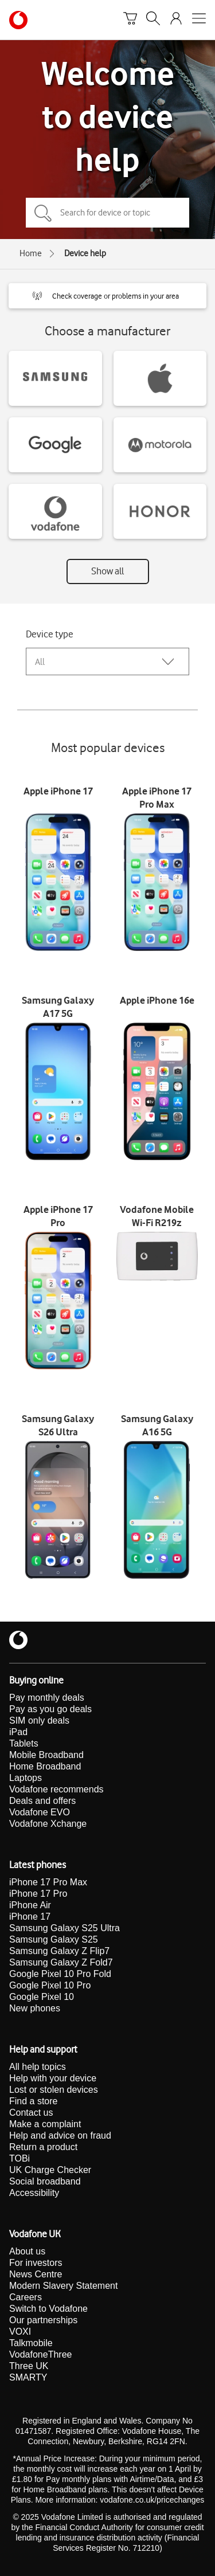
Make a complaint (45, 2124)
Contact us (31, 2112)
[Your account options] (176, 20)
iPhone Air (30, 1905)
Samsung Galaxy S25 (53, 1939)
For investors (35, 2263)
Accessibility (34, 2193)
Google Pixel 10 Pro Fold (60, 1974)
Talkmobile (31, 2343)
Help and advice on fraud (60, 2135)
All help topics (37, 2067)
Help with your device (52, 2078)
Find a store (33, 2101)
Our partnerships (43, 2320)
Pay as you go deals (50, 1709)
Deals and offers (42, 1801)
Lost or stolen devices (53, 2090)
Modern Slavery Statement (63, 2286)
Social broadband (45, 2181)
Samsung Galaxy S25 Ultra (64, 1928)
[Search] (153, 20)
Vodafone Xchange (48, 1824)
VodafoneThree (40, 2354)
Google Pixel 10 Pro (50, 1985)
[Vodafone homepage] (18, 20)
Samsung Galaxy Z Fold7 (61, 1962)
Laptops (25, 1778)
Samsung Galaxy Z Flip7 (59, 1951)
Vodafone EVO (39, 1812)
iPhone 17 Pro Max (48, 1882)
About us (27, 2251)
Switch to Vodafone (48, 2308)
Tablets (23, 1743)
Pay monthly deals (46, 1697)
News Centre (35, 2274)
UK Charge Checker (50, 2170)
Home (30, 253)
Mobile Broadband (46, 1755)
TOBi (19, 2158)
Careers (25, 2297)
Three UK (28, 2366)
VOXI (20, 2331)
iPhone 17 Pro (38, 1893)
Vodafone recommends (56, 1789)
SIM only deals (39, 1720)
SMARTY (28, 2377)
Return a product (43, 2147)
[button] (107, 295)
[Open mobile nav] (199, 20)
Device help (85, 253)
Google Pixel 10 (41, 1997)
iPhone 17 (29, 1916)
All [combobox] (40, 661)
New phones (34, 2008)
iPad (18, 1732)
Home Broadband (45, 1766)
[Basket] (130, 20)
